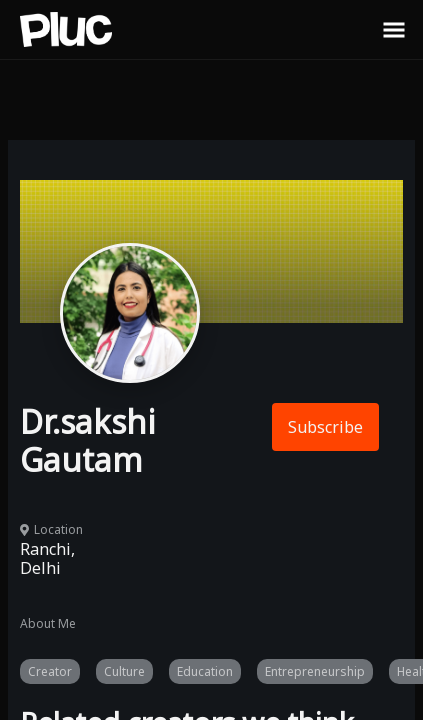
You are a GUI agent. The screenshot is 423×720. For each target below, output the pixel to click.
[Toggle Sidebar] (394, 29)
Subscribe (325, 427)
